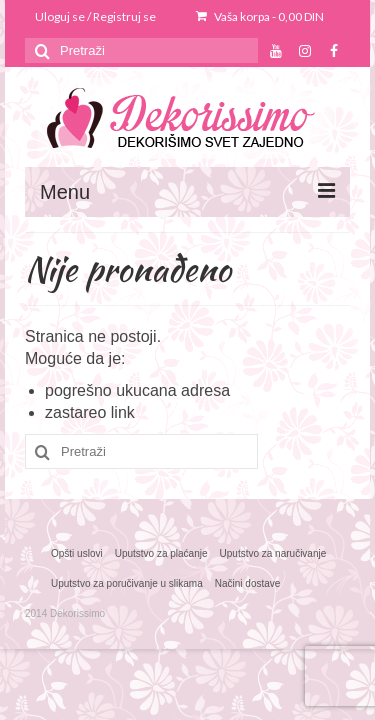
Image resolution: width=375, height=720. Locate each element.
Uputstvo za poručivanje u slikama (127, 583)
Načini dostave (248, 583)
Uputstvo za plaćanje (161, 553)
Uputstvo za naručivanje (273, 553)
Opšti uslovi (77, 553)
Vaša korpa (260, 16)
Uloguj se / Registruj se (95, 16)
